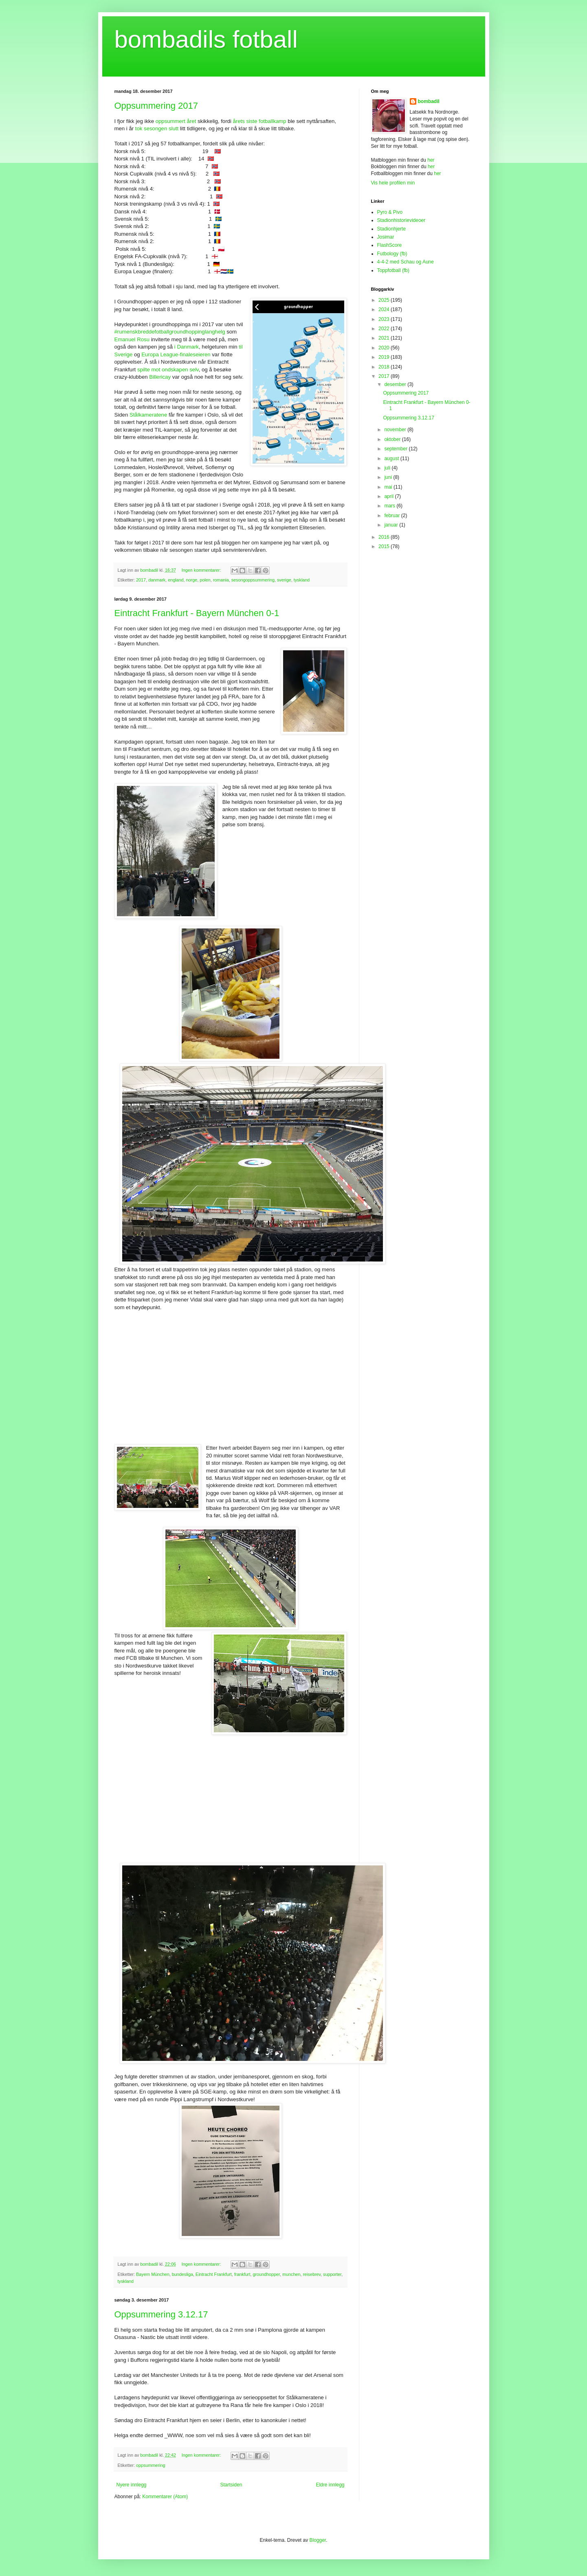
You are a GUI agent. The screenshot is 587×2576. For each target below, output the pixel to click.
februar (392, 515)
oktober (393, 439)
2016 (384, 537)
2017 (141, 579)
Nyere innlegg (132, 2485)
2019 (384, 357)
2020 (384, 348)
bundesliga (182, 2274)
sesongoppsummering (253, 579)
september (396, 449)
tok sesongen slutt (157, 128)
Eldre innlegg (330, 2485)
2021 (384, 338)
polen (205, 579)
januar (391, 525)
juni (388, 477)
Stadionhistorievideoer (401, 220)
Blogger (318, 2540)
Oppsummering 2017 (156, 106)
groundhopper (266, 2274)
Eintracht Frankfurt (214, 2274)
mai (389, 487)
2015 (384, 546)
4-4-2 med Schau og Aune (405, 262)
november (395, 429)
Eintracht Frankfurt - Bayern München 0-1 (196, 613)
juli (387, 468)
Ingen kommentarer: (202, 570)
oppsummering (150, 2465)
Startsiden (231, 2485)
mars (390, 506)
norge (192, 579)
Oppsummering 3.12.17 (161, 2314)
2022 (384, 328)
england (175, 579)
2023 (384, 319)
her (430, 160)
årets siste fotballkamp (259, 121)
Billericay (160, 377)
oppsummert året (176, 121)
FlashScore (389, 245)
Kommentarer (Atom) (165, 2496)
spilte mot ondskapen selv (168, 369)
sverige (284, 579)
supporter (332, 2274)
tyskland (302, 579)
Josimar (385, 237)
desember (395, 384)
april (389, 496)
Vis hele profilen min (393, 183)
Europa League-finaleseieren (175, 354)
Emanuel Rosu (132, 339)
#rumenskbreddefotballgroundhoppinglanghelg (169, 332)
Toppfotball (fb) (393, 270)
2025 (384, 300)
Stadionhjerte (391, 229)
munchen (291, 2274)
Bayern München (152, 2274)
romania (221, 579)
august (392, 458)
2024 (384, 309)
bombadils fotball (206, 39)
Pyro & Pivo (390, 212)
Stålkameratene (148, 415)
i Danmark (186, 347)
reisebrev (312, 2274)
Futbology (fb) (392, 254)
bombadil (429, 101)
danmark (156, 579)
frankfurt (242, 2274)
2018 (384, 367)
